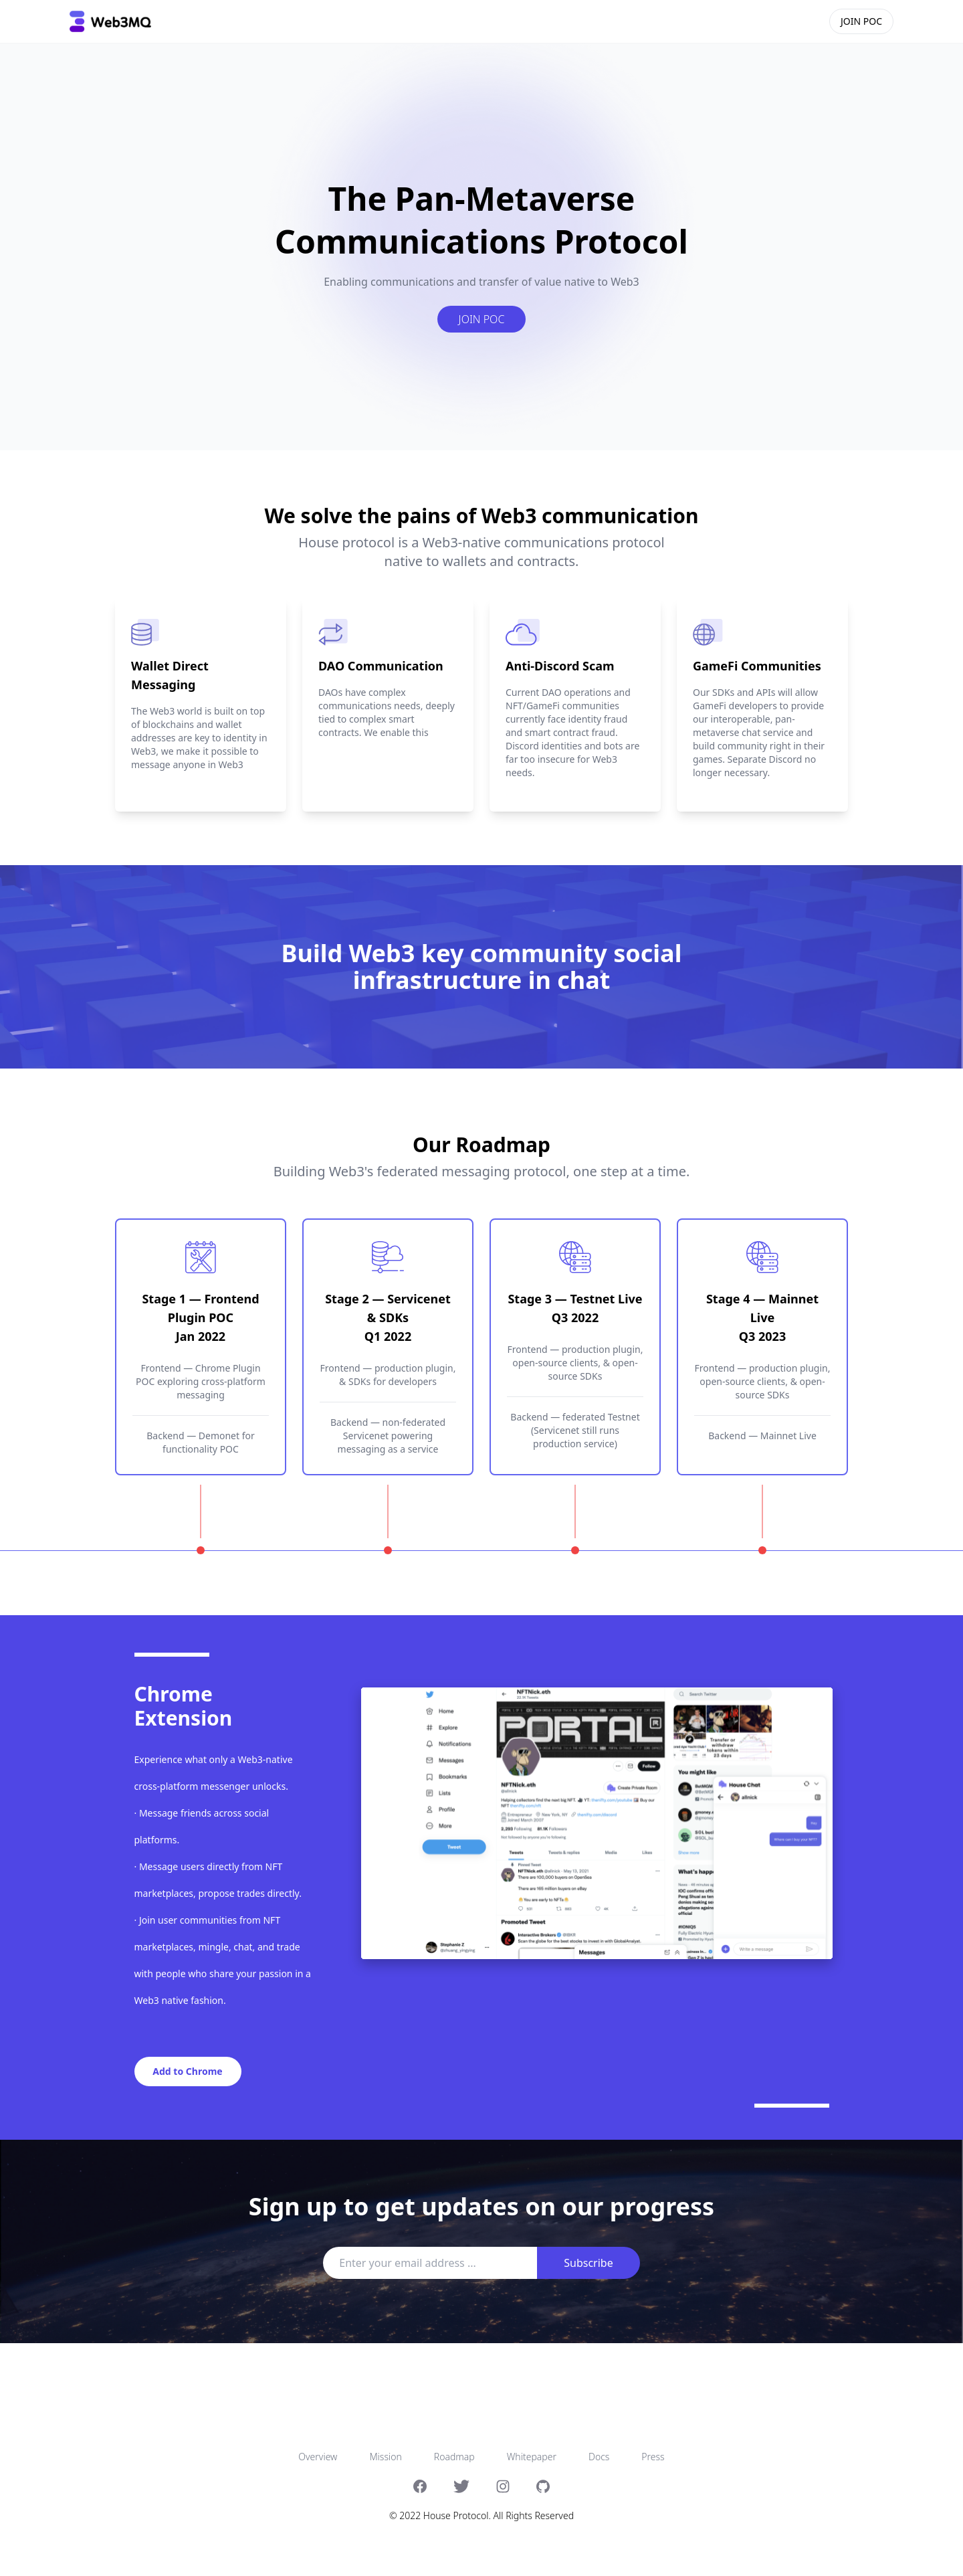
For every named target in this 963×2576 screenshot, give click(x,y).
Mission (385, 2456)
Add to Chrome (187, 2071)
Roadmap (454, 2456)
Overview (317, 2456)
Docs (598, 2456)
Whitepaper (531, 2456)
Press (652, 2456)
